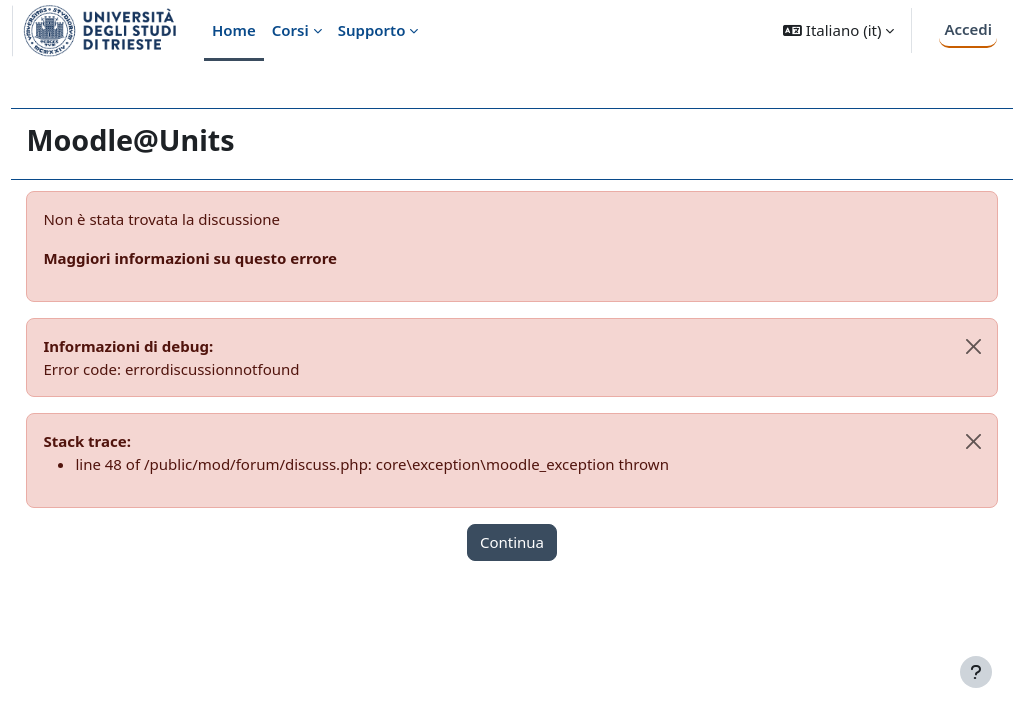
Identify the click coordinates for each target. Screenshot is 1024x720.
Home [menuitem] (234, 30)
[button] (838, 30)
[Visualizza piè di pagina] (976, 672)
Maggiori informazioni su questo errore (235, 258)
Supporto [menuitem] (372, 30)
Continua (512, 542)
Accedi (968, 29)
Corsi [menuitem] (290, 30)
